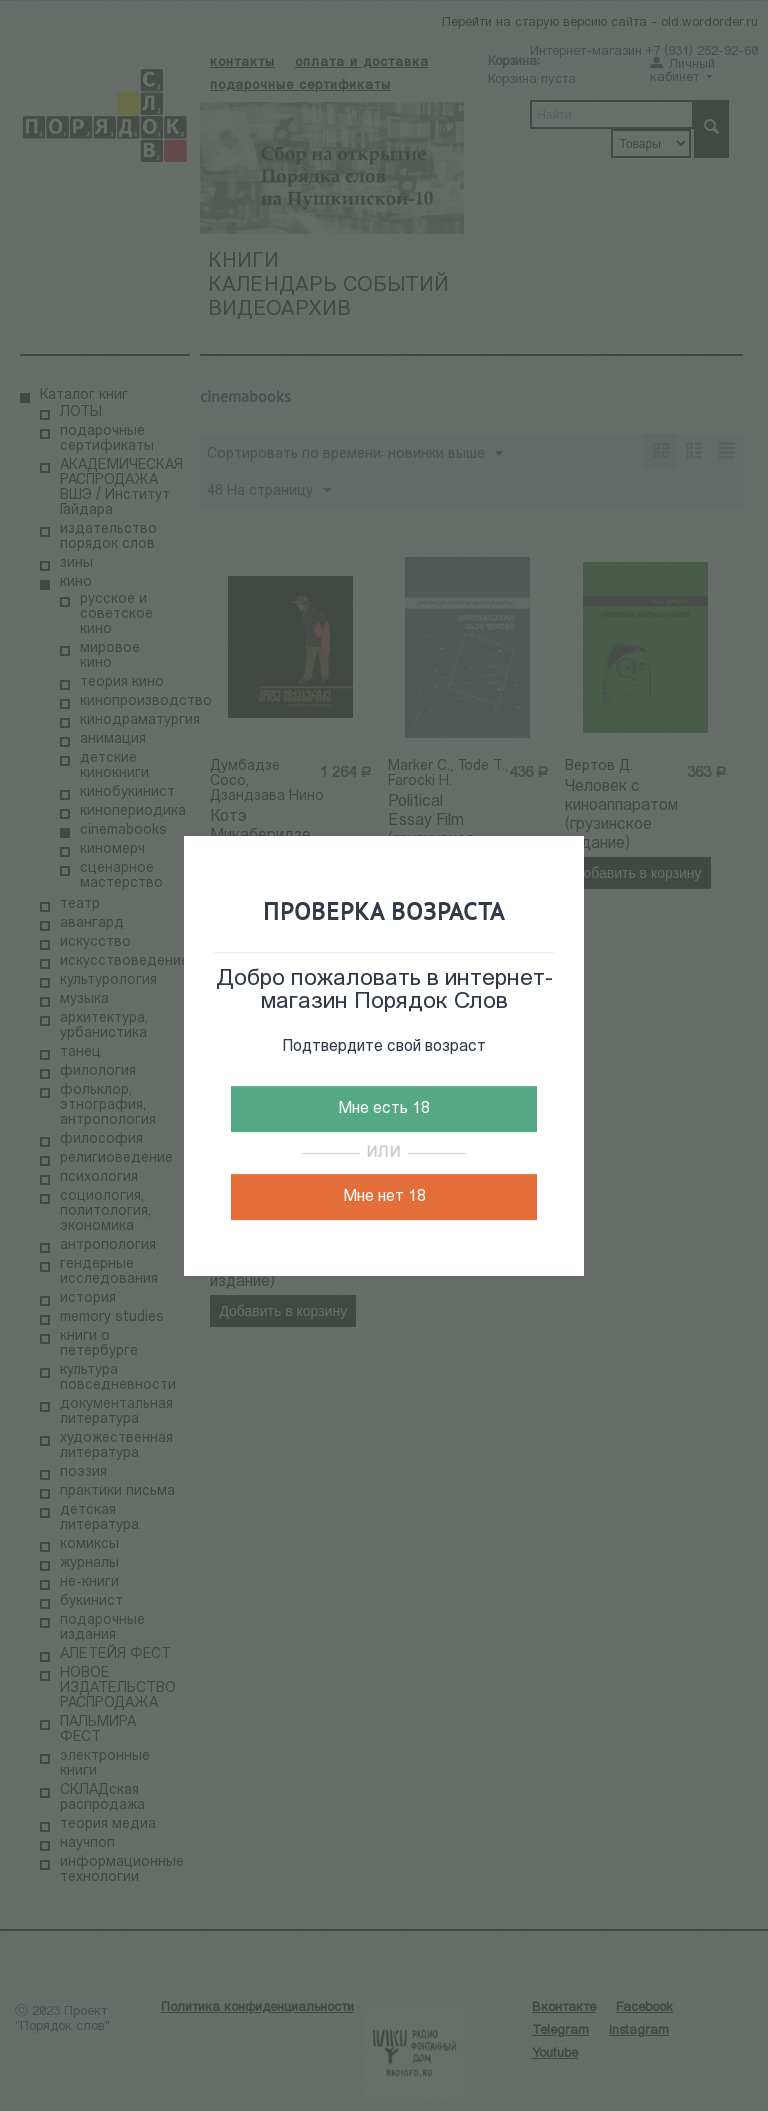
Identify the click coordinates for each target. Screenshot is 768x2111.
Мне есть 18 (384, 1109)
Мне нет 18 (384, 1197)
